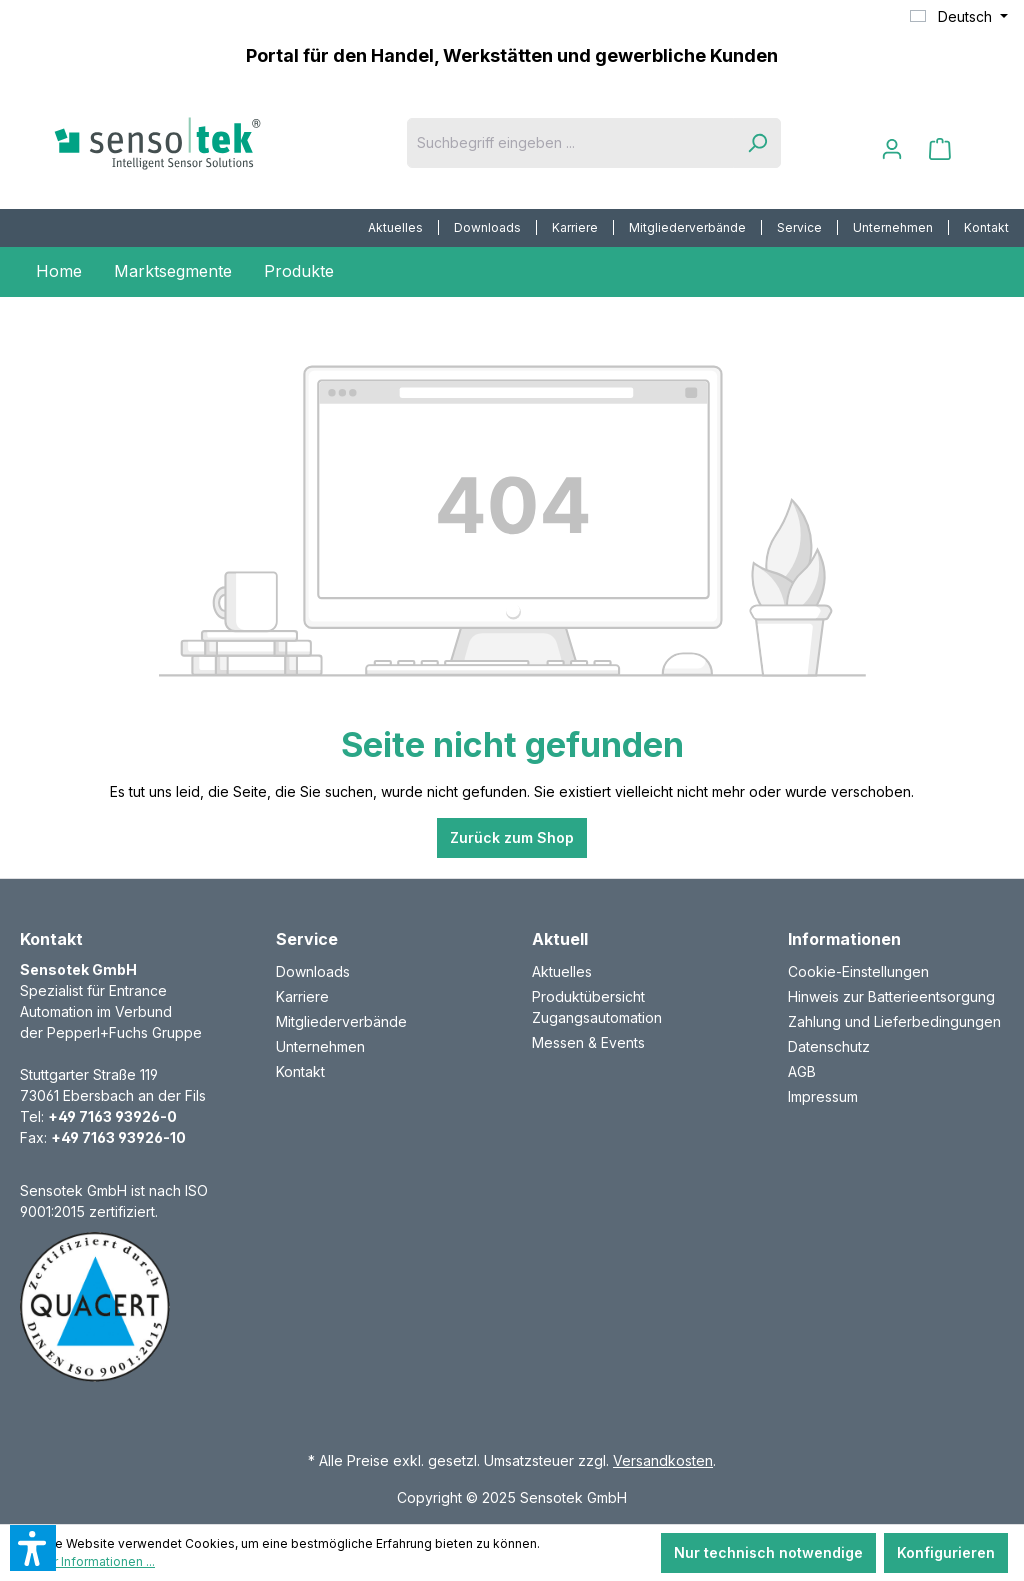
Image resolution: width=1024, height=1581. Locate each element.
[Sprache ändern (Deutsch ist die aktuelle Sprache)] (959, 17)
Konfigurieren (946, 1552)
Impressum (823, 1096)
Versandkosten (663, 1460)
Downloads (487, 227)
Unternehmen (893, 227)
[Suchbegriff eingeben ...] (570, 143)
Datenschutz (829, 1046)
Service (799, 227)
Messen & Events (588, 1042)
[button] (33, 1548)
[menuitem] (396, 228)
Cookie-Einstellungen (858, 971)
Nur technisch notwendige (768, 1552)
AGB (802, 1071)
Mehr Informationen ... (91, 1561)
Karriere (575, 227)
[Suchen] (757, 143)
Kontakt (986, 227)
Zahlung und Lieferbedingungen (894, 1021)
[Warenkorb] (940, 149)
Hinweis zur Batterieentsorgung (891, 996)
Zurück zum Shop (512, 837)
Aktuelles (395, 227)
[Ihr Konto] (892, 149)
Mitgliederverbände (687, 227)
